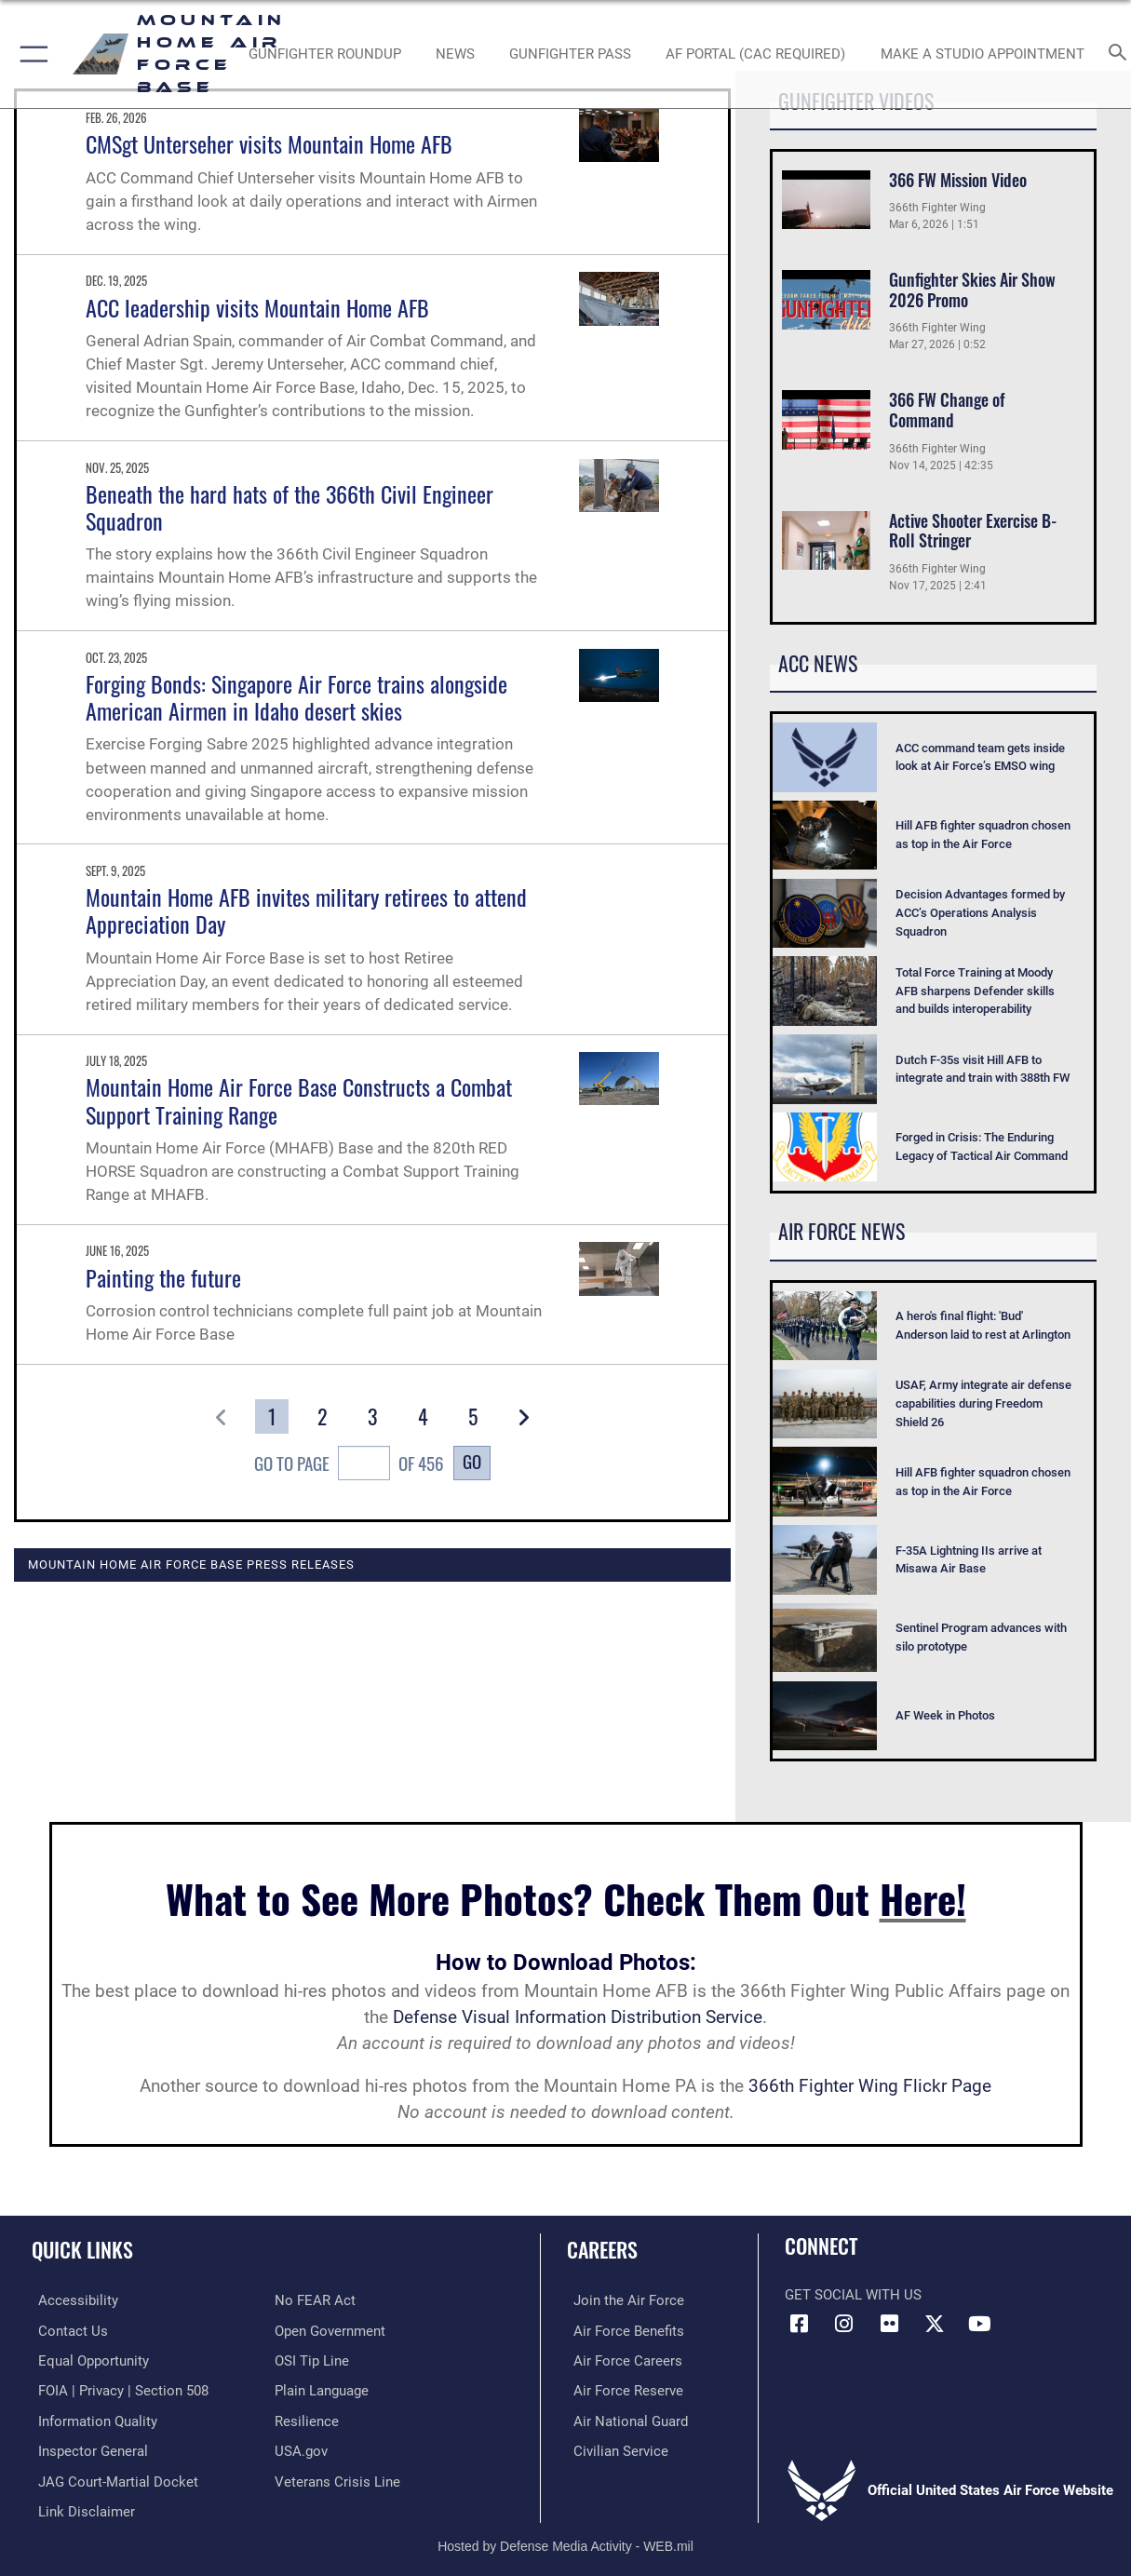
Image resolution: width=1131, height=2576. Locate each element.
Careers (602, 2248)
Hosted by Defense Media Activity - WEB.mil (565, 2540)
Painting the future (163, 1277)
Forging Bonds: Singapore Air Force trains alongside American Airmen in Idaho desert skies (296, 697)
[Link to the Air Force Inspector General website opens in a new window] (86, 2447)
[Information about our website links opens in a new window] (80, 2507)
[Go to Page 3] (372, 1416)
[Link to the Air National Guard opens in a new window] (624, 2418)
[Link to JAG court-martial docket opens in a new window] (112, 2477)
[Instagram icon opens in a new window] (844, 2324)
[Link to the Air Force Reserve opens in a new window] (622, 2388)
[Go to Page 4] (422, 1416)
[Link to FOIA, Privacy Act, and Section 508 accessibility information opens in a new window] (117, 2388)
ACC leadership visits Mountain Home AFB (257, 307)
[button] (30, 54)
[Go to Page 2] (321, 1416)
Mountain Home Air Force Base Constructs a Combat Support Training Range (299, 1100)
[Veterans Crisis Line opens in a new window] (337, 2477)
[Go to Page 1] (271, 1416)
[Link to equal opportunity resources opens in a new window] (87, 2360)
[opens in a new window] (755, 54)
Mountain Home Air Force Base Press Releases (191, 1564)
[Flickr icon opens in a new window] (889, 2324)
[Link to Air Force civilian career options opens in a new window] (614, 2447)
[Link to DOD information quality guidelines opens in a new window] (91, 2418)
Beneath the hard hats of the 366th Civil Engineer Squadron (289, 507)
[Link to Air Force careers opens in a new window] (621, 2360)
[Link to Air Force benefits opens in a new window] (622, 2330)
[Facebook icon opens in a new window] (799, 2324)
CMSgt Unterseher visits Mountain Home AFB (269, 143)
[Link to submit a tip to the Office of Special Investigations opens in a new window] (312, 2360)
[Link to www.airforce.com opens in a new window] (622, 2300)
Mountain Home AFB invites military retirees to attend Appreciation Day (306, 910)
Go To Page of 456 (349, 1465)
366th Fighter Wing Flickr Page (869, 2086)
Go (472, 1461)
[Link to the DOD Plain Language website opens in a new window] (322, 2388)
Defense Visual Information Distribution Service (577, 2017)
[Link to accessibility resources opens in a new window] (72, 2300)
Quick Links (82, 2248)
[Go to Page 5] (472, 1416)
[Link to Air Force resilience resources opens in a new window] (307, 2418)
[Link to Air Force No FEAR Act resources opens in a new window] (315, 2300)
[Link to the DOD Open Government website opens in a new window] (330, 2330)
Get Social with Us (853, 2294)
